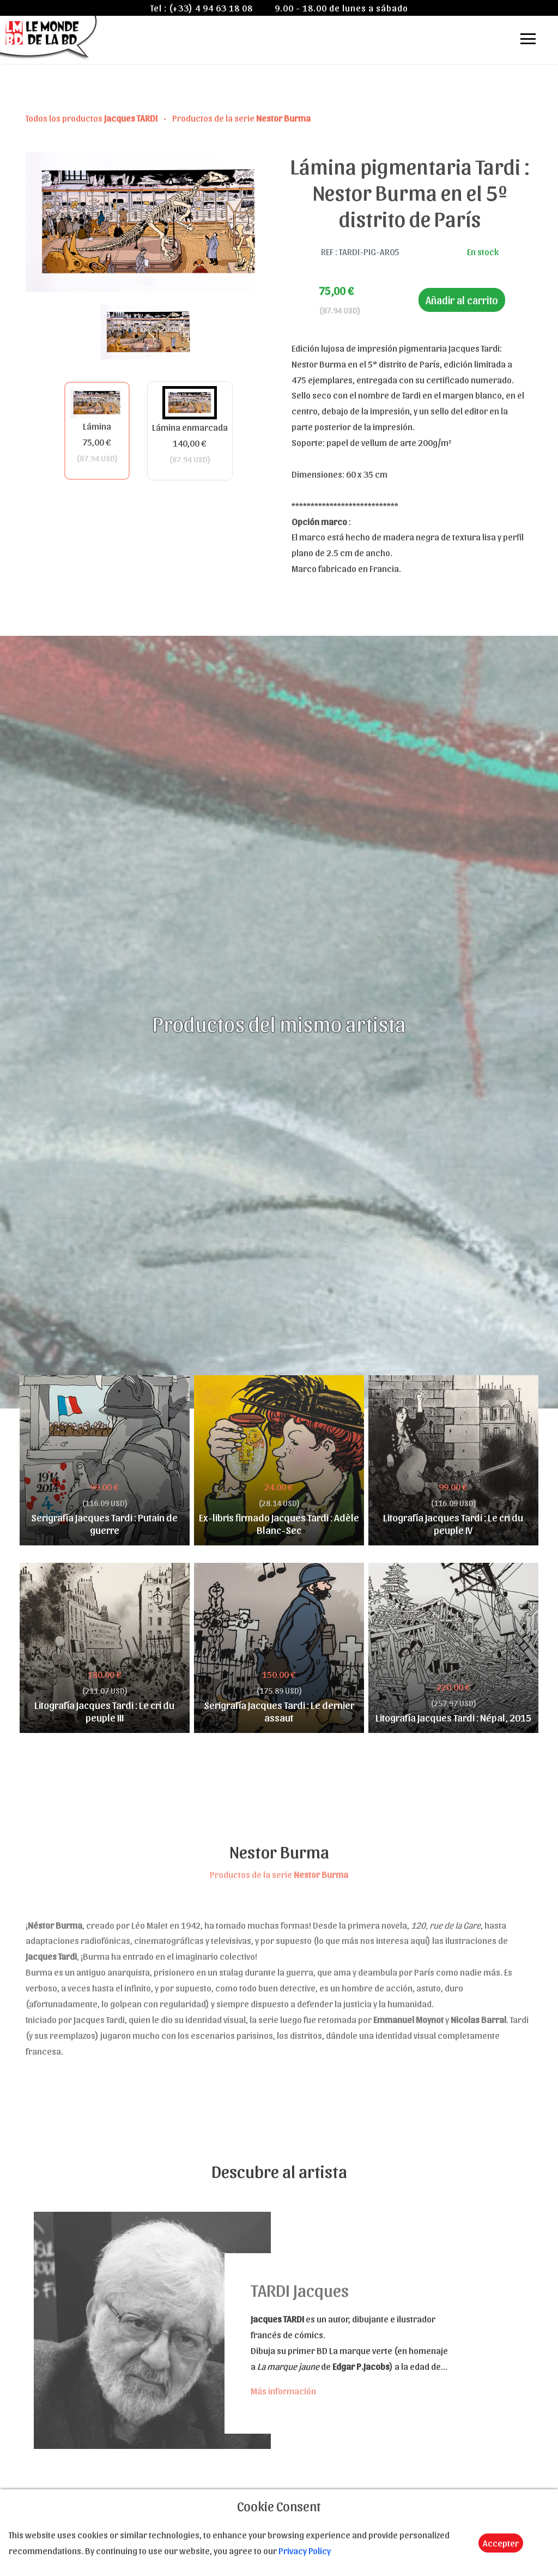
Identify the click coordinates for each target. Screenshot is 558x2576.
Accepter (501, 2542)
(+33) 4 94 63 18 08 (211, 7)
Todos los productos (92, 117)
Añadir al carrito (462, 299)
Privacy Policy (304, 2550)
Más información (283, 2390)
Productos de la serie (241, 117)
